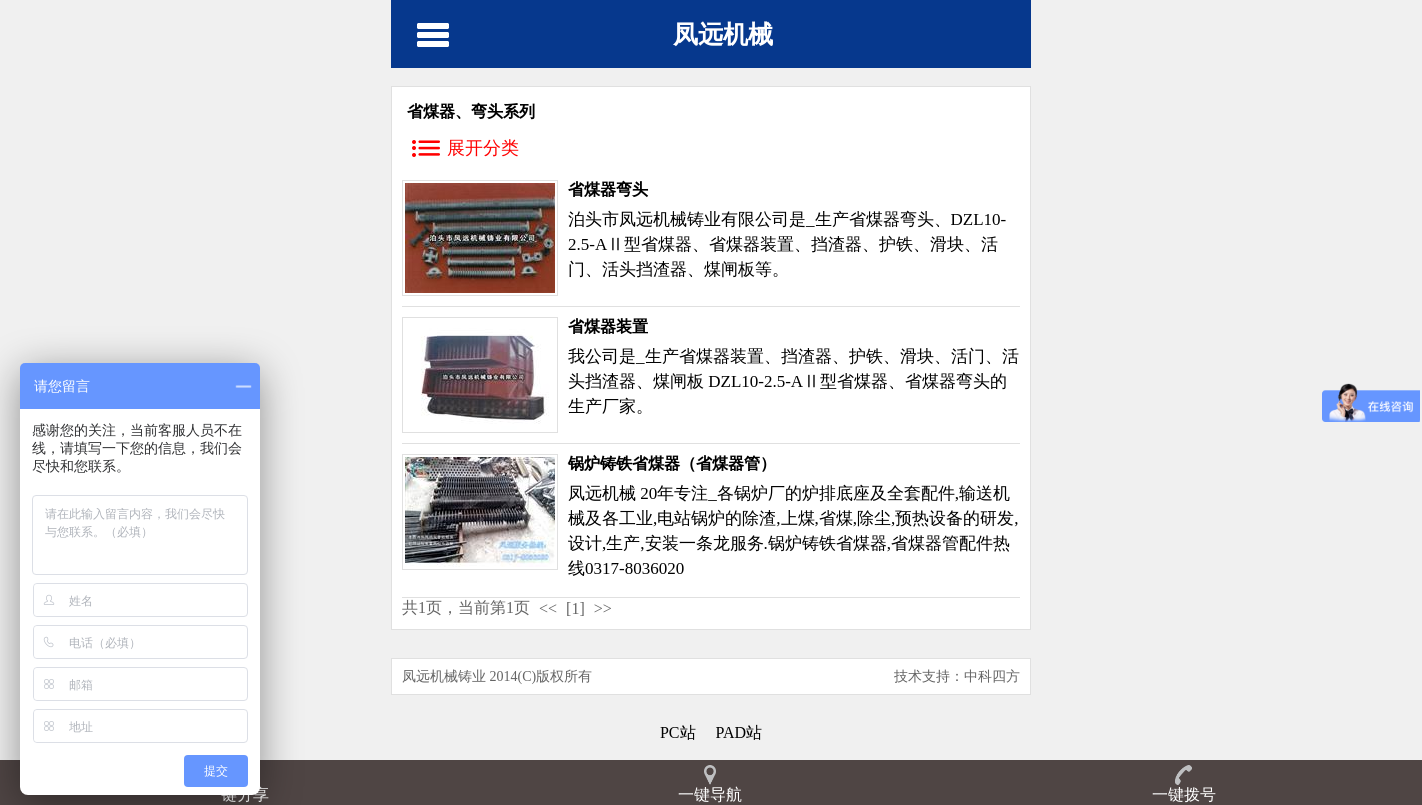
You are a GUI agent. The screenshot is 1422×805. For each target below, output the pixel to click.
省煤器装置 (608, 326)
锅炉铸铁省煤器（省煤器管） (672, 463)
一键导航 (710, 794)
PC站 (678, 732)
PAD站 (739, 732)
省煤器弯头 (608, 189)
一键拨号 (1184, 794)
